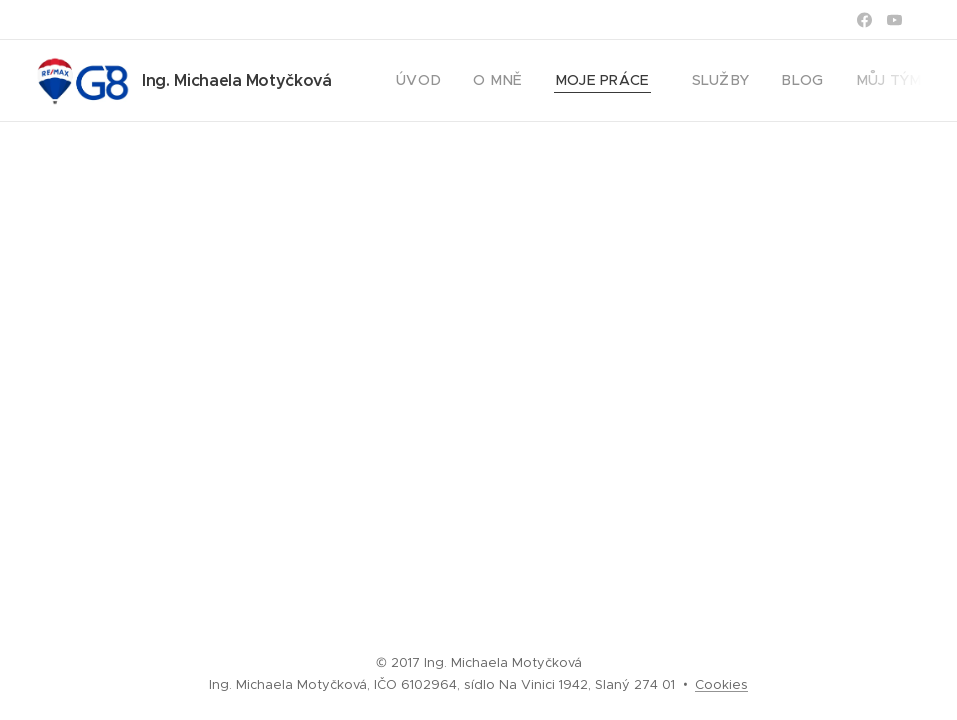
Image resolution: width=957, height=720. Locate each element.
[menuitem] (422, 81)
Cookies (721, 684)
